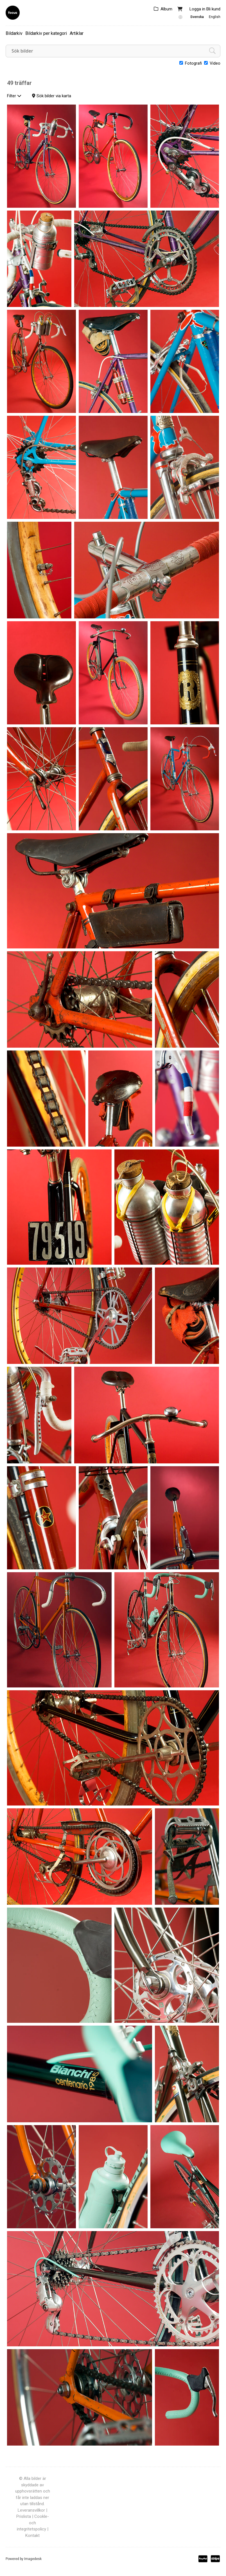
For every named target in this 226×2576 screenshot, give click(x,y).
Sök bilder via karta (54, 95)
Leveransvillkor (31, 2510)
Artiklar (76, 33)
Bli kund (213, 9)
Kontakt (32, 2535)
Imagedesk (33, 2559)
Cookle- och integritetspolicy (33, 2523)
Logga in (197, 9)
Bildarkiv (14, 33)
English (214, 17)
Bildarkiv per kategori (46, 33)
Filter (14, 95)
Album (166, 9)
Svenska (197, 17)
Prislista (23, 2516)
